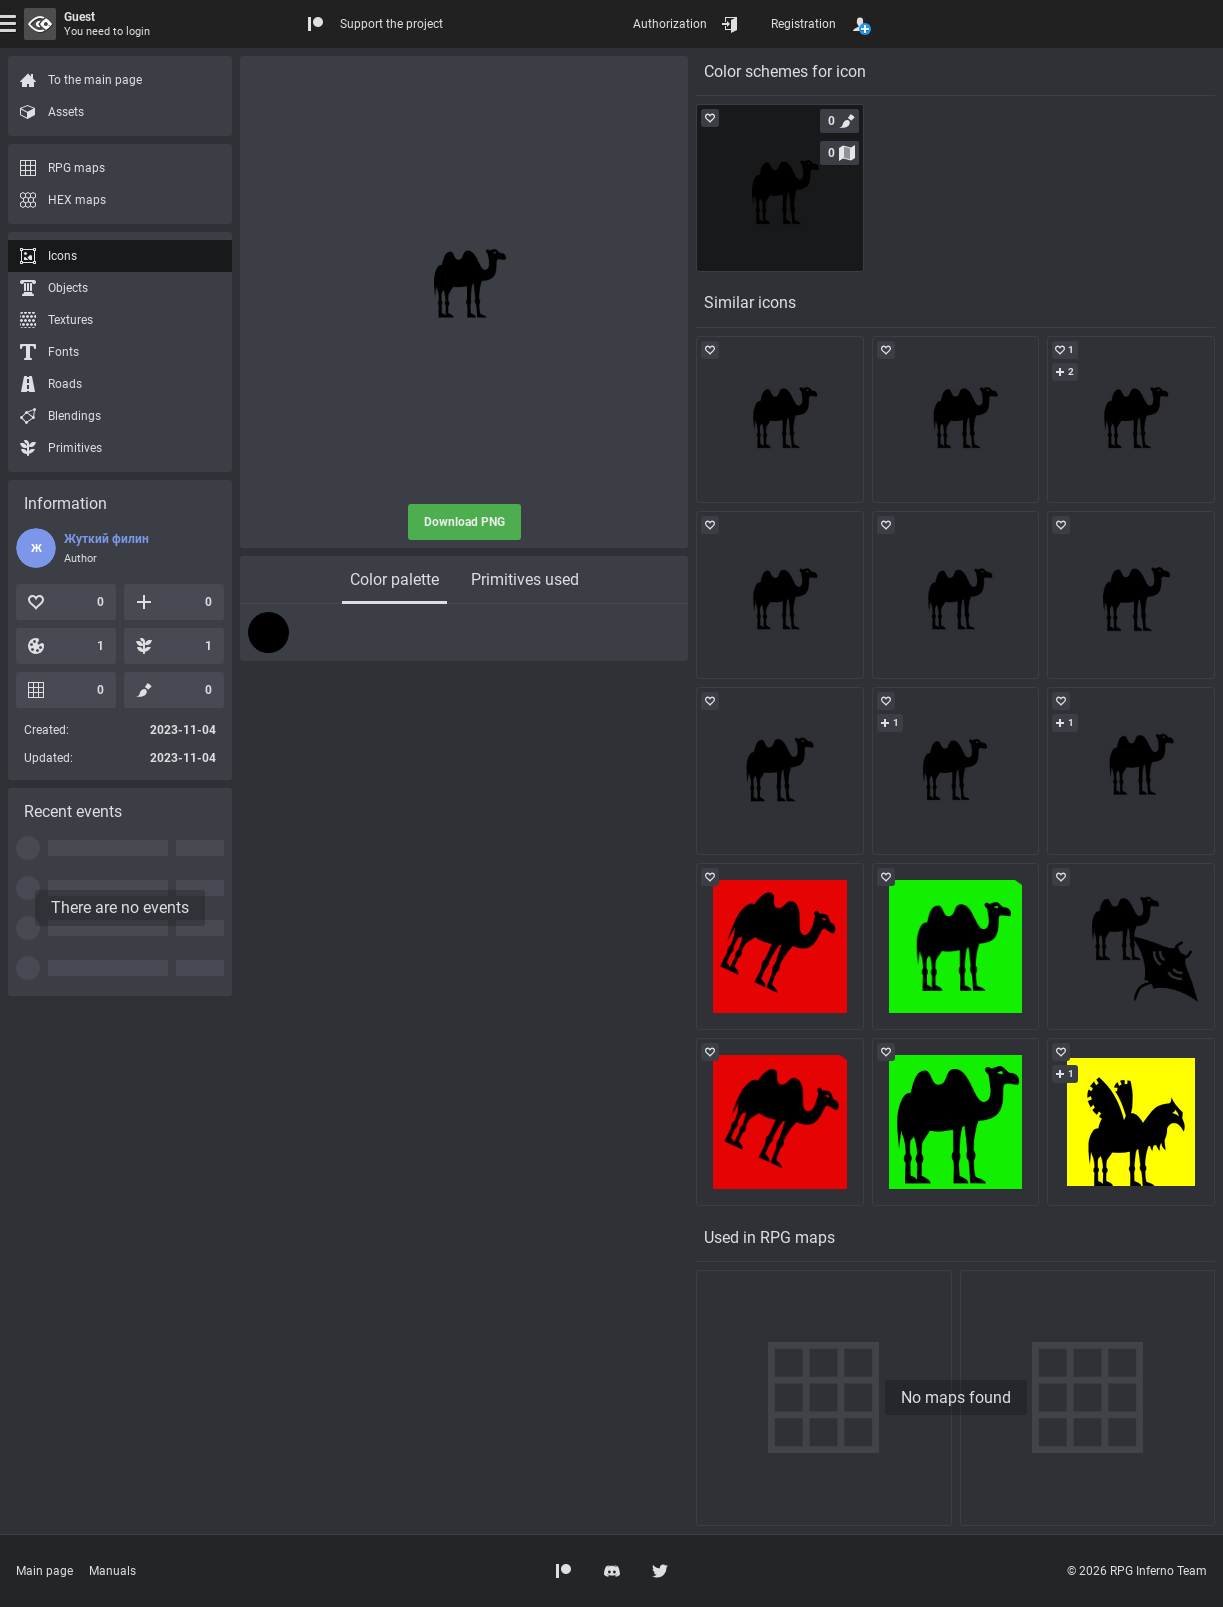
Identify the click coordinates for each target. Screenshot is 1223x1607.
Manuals (112, 1571)
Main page (44, 1571)
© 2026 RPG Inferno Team (1137, 1571)
